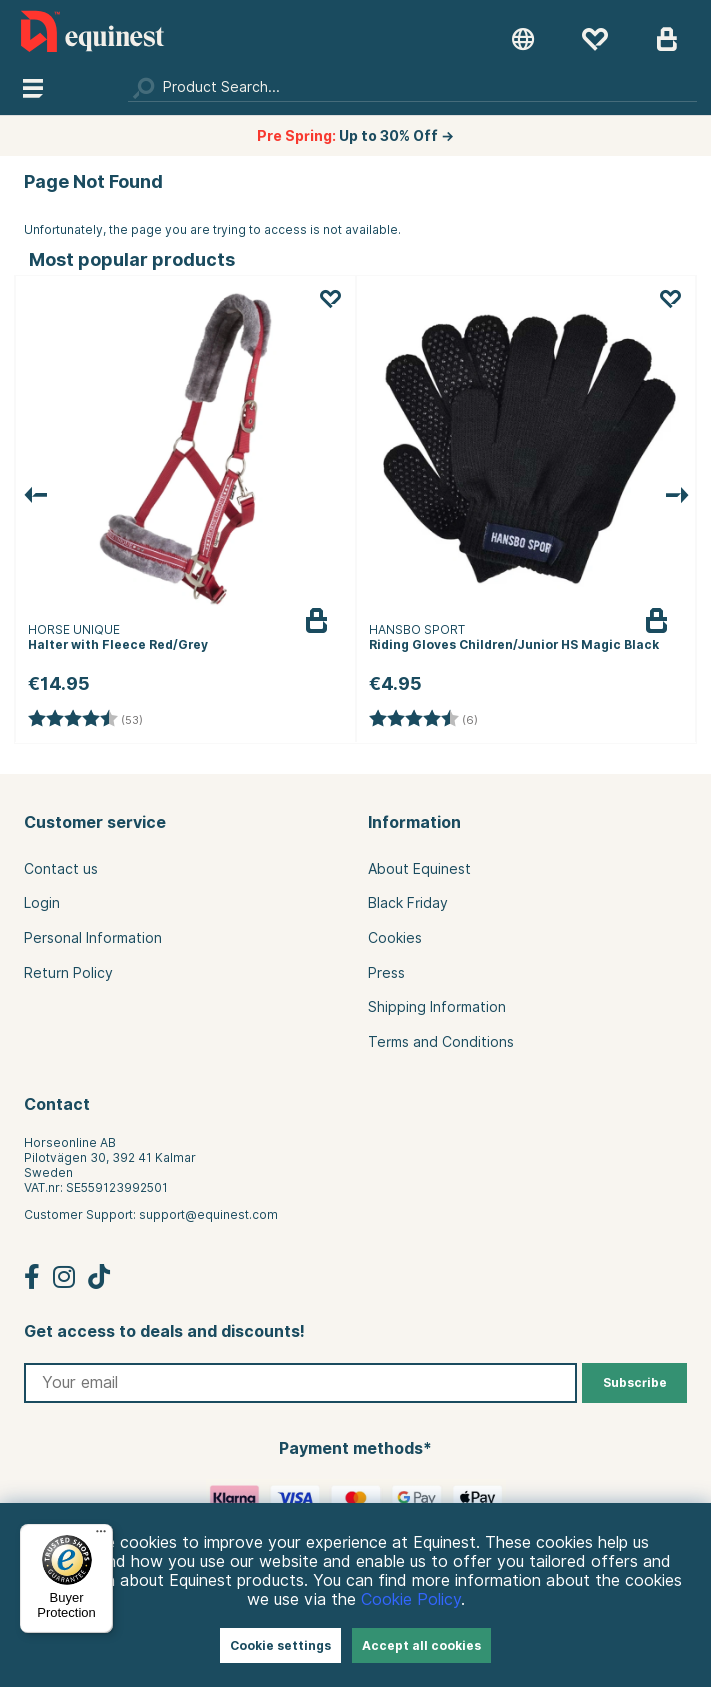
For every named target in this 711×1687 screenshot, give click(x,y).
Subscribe (635, 1382)
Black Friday (408, 903)
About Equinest (419, 869)
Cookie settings (280, 1645)
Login (42, 903)
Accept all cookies (421, 1645)
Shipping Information (437, 1007)
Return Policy (68, 973)
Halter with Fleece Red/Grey (118, 644)
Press (386, 973)
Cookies (395, 938)
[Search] (412, 87)
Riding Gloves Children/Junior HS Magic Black (514, 644)
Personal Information (93, 938)
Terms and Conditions (441, 1042)
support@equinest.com (208, 1214)
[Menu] (101, 1536)
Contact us (61, 869)
